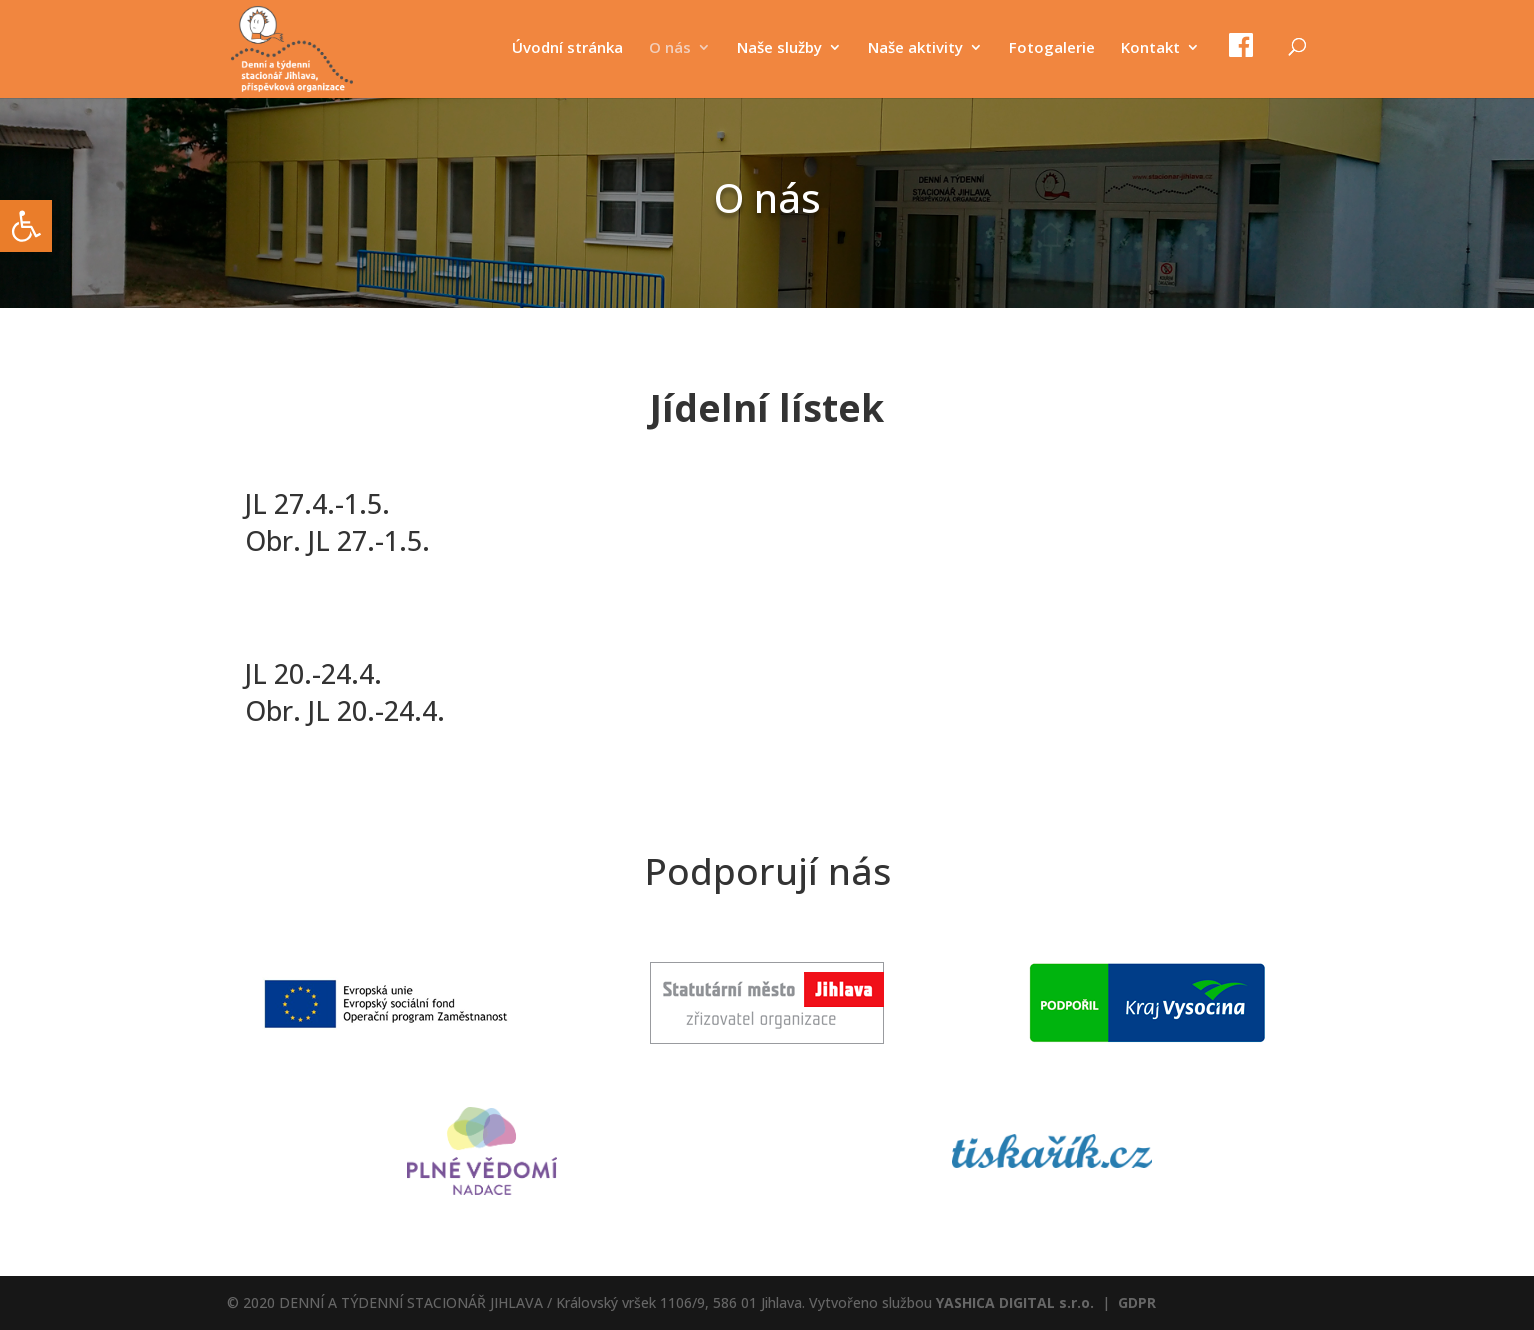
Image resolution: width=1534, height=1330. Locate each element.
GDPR (1137, 1302)
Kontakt (1150, 48)
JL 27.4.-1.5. (317, 503)
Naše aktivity (915, 48)
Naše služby (779, 48)
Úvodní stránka (567, 48)
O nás (670, 48)
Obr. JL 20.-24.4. (345, 710)
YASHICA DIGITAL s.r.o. (1015, 1302)
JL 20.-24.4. (313, 673)
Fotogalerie (1052, 48)
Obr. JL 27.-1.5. (337, 540)
